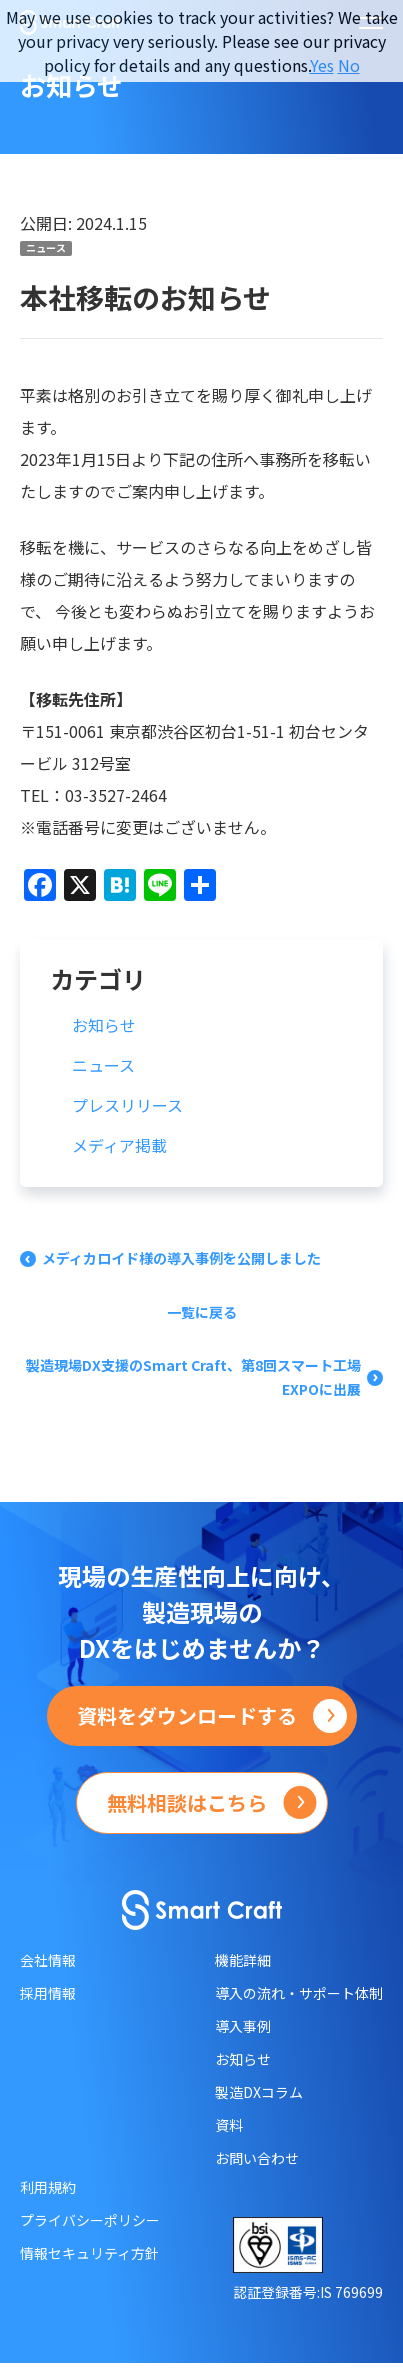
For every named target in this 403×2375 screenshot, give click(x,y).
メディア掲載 (119, 1145)
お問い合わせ (257, 2158)
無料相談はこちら (187, 1802)
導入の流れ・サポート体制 (299, 1993)
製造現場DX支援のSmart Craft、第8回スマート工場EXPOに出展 (193, 1377)
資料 (229, 2125)
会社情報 (48, 1960)
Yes (322, 65)
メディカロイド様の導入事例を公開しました (181, 1258)
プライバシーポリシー (90, 2220)
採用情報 (48, 1993)
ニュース (46, 248)
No (349, 65)
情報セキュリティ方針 (89, 2253)
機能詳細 (243, 1960)
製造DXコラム (259, 2092)
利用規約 (48, 2187)
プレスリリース (127, 1105)
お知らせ (104, 1025)
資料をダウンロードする (187, 1715)
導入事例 (243, 2026)
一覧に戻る (202, 1312)
